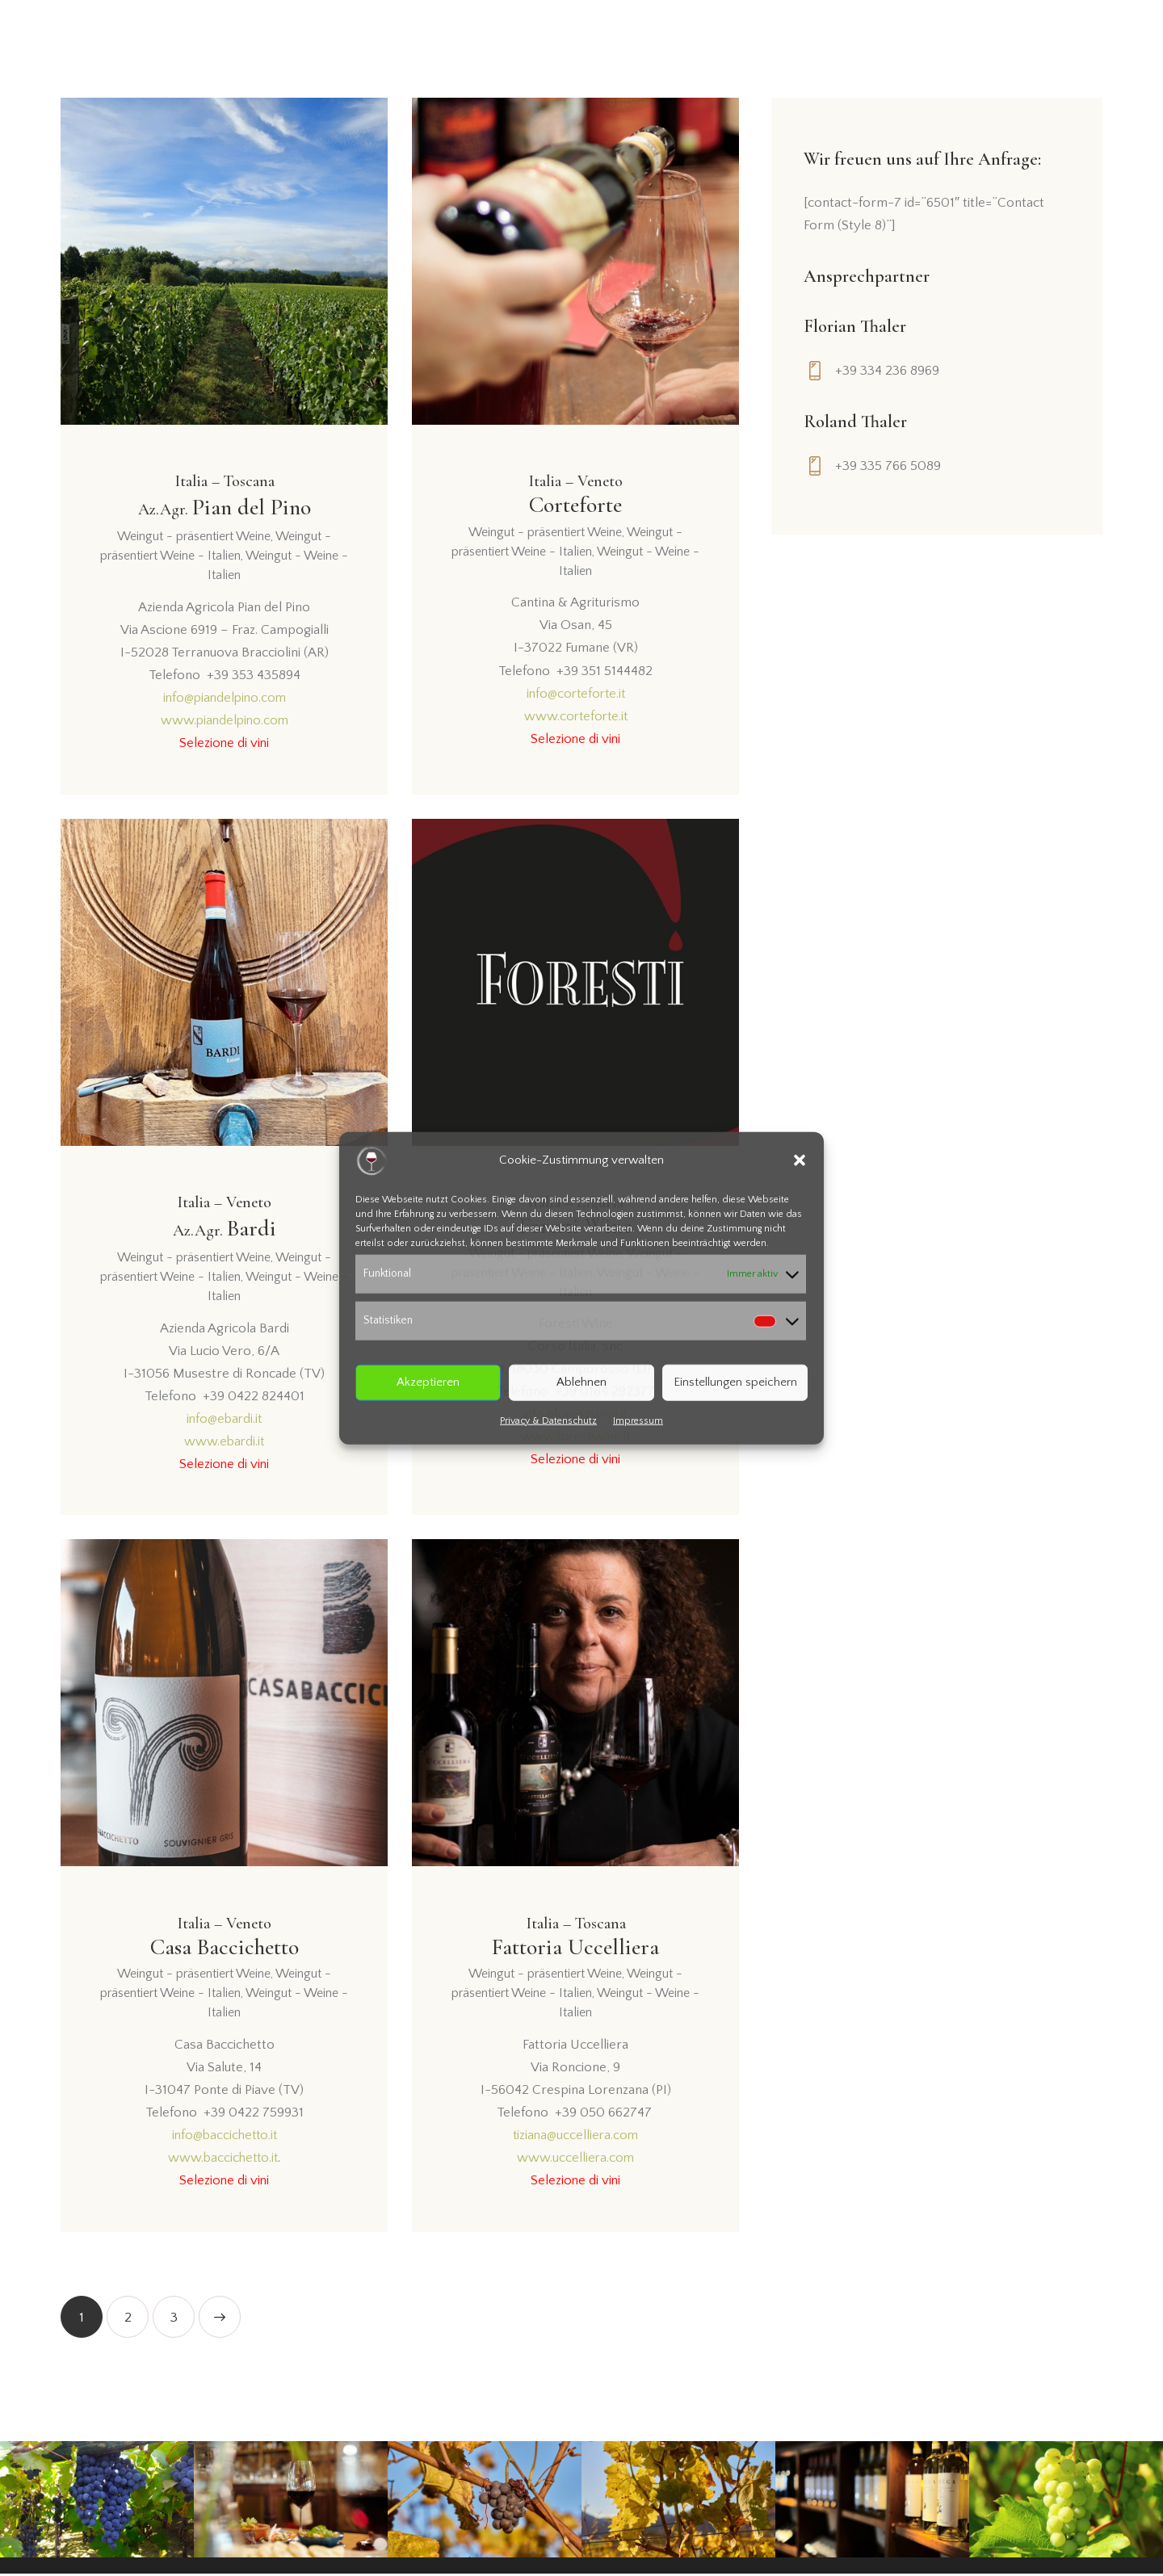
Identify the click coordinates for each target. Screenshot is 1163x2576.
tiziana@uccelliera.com (575, 2137)
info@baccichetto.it (224, 2137)
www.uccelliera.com (575, 2160)
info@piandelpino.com (224, 698)
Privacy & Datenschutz (548, 1420)
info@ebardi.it (224, 1421)
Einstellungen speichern (735, 1382)
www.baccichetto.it (223, 2160)
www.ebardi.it (224, 1444)
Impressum (638, 1420)
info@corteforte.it (576, 693)
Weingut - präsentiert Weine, (196, 538)
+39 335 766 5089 (888, 466)
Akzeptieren (428, 1382)
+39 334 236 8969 (887, 370)
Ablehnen (581, 1382)
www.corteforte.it (575, 716)
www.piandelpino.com (224, 722)
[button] (799, 1160)
